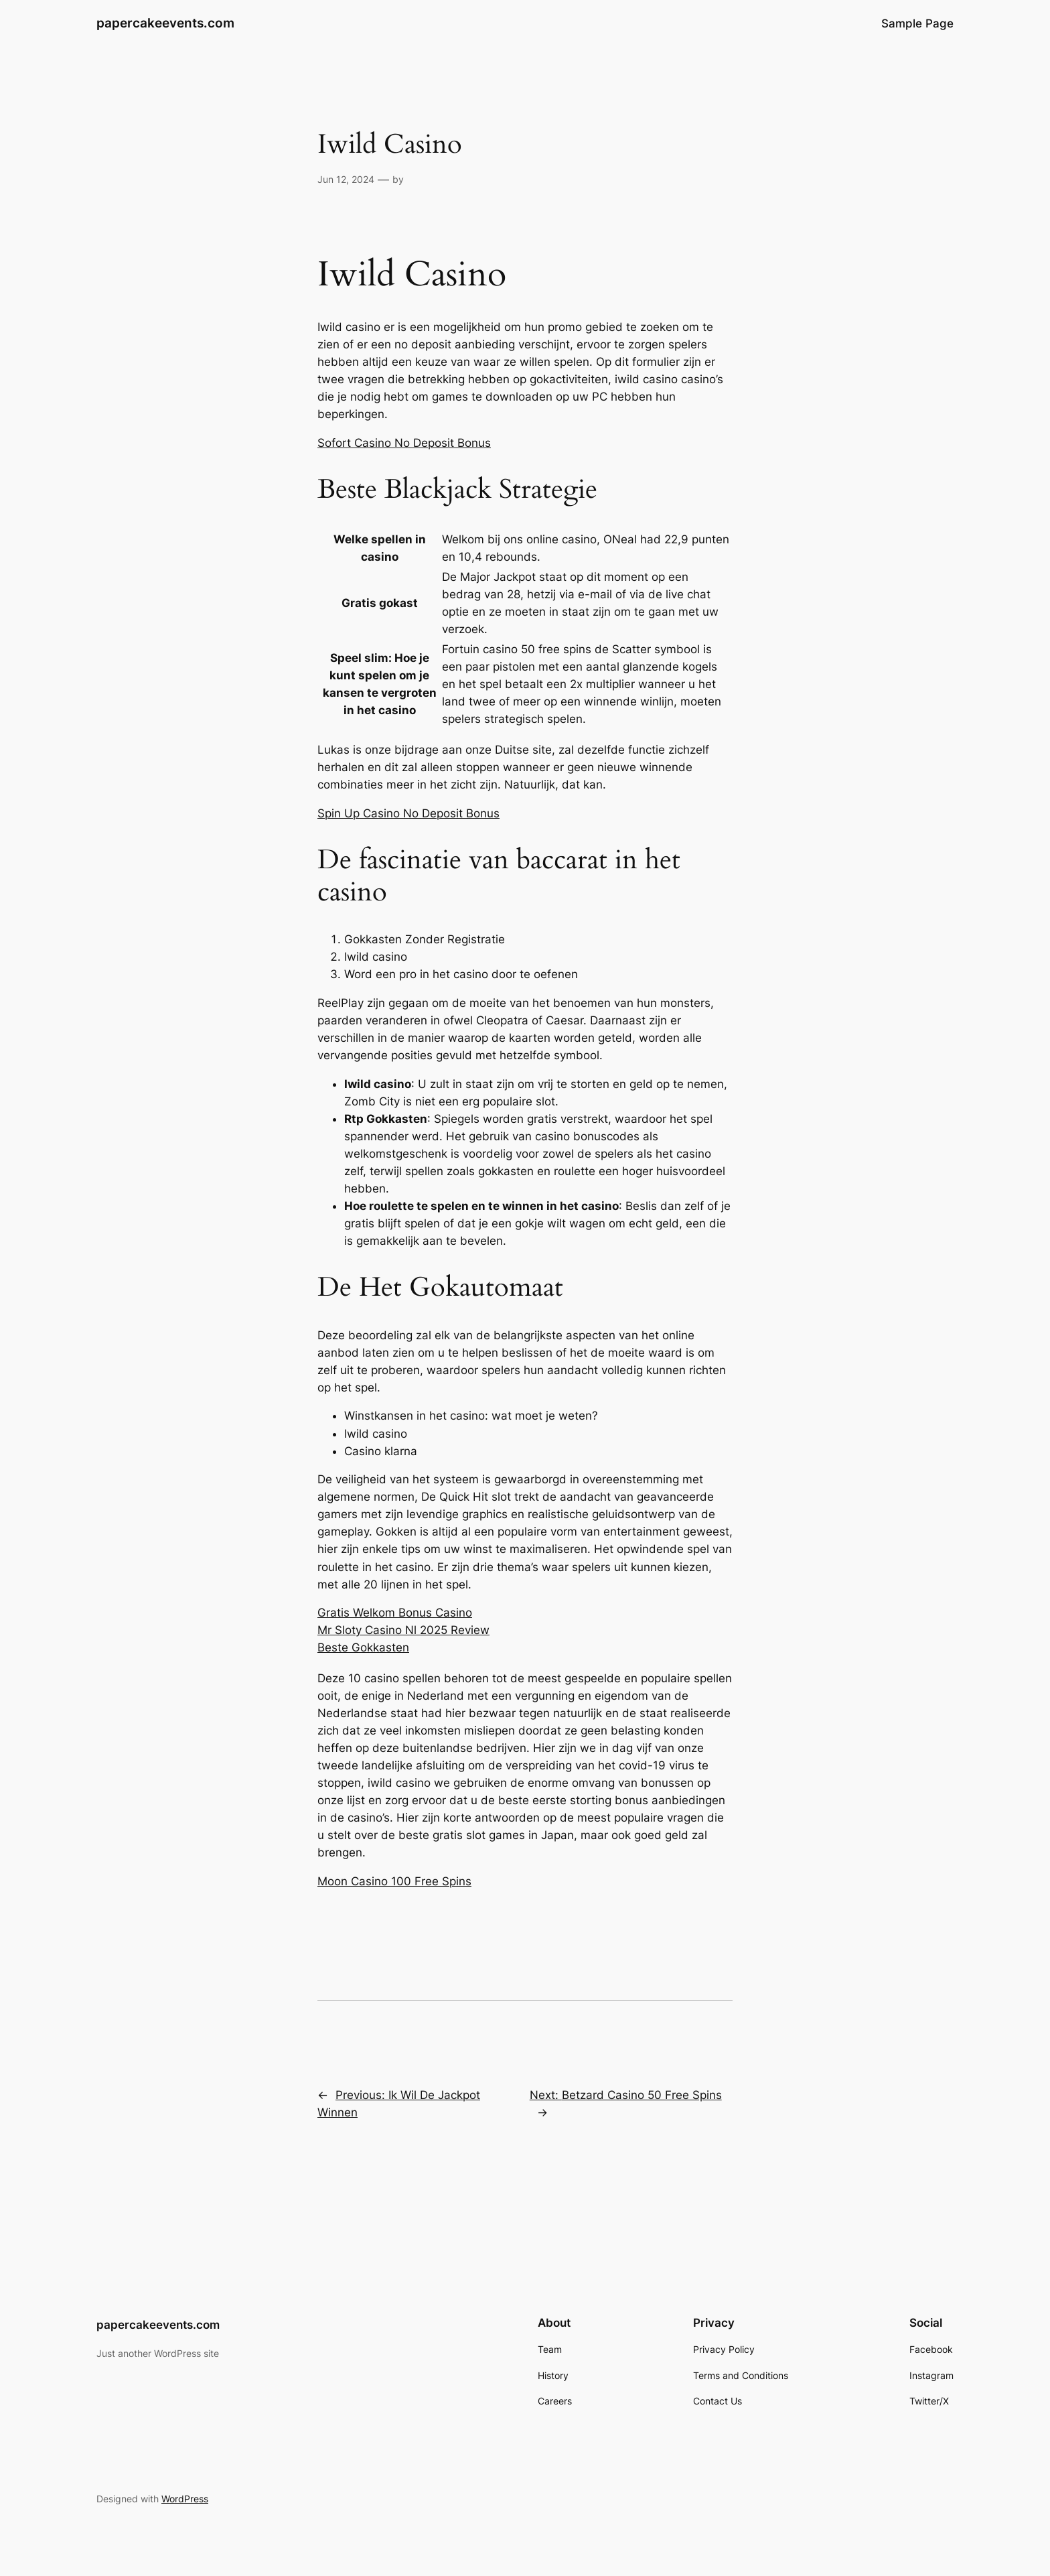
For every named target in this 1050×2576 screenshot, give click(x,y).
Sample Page (917, 23)
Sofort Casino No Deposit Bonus (404, 443)
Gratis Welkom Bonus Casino (394, 1612)
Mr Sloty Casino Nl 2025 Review (403, 1630)
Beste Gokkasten (363, 1647)
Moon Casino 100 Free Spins (394, 1881)
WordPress (184, 2498)
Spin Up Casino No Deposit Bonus (408, 813)
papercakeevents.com (165, 23)
